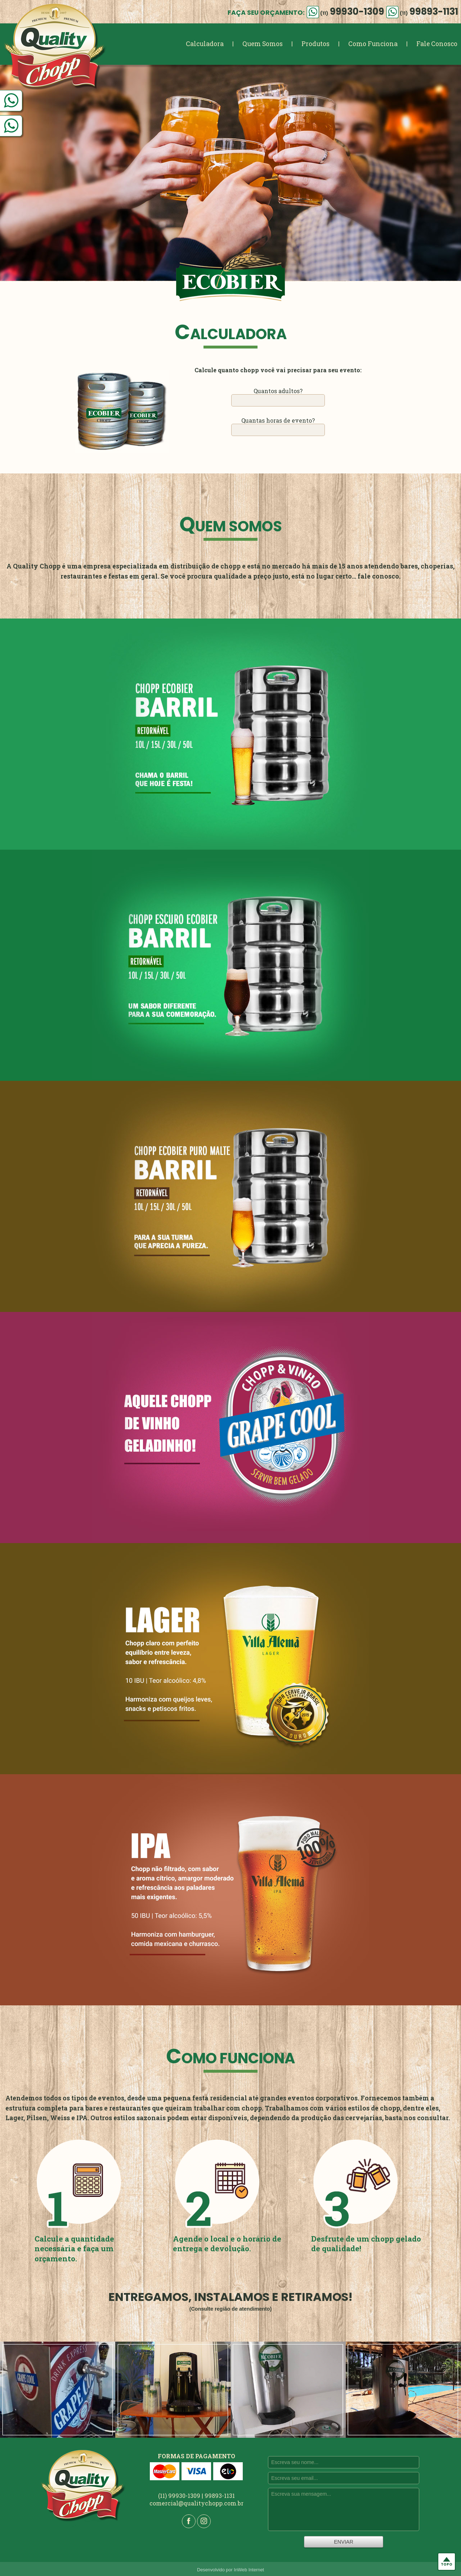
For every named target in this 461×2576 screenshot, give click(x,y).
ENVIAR (343, 2542)
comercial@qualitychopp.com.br (196, 2503)
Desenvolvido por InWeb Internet (230, 2569)
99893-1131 (422, 11)
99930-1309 (345, 11)
